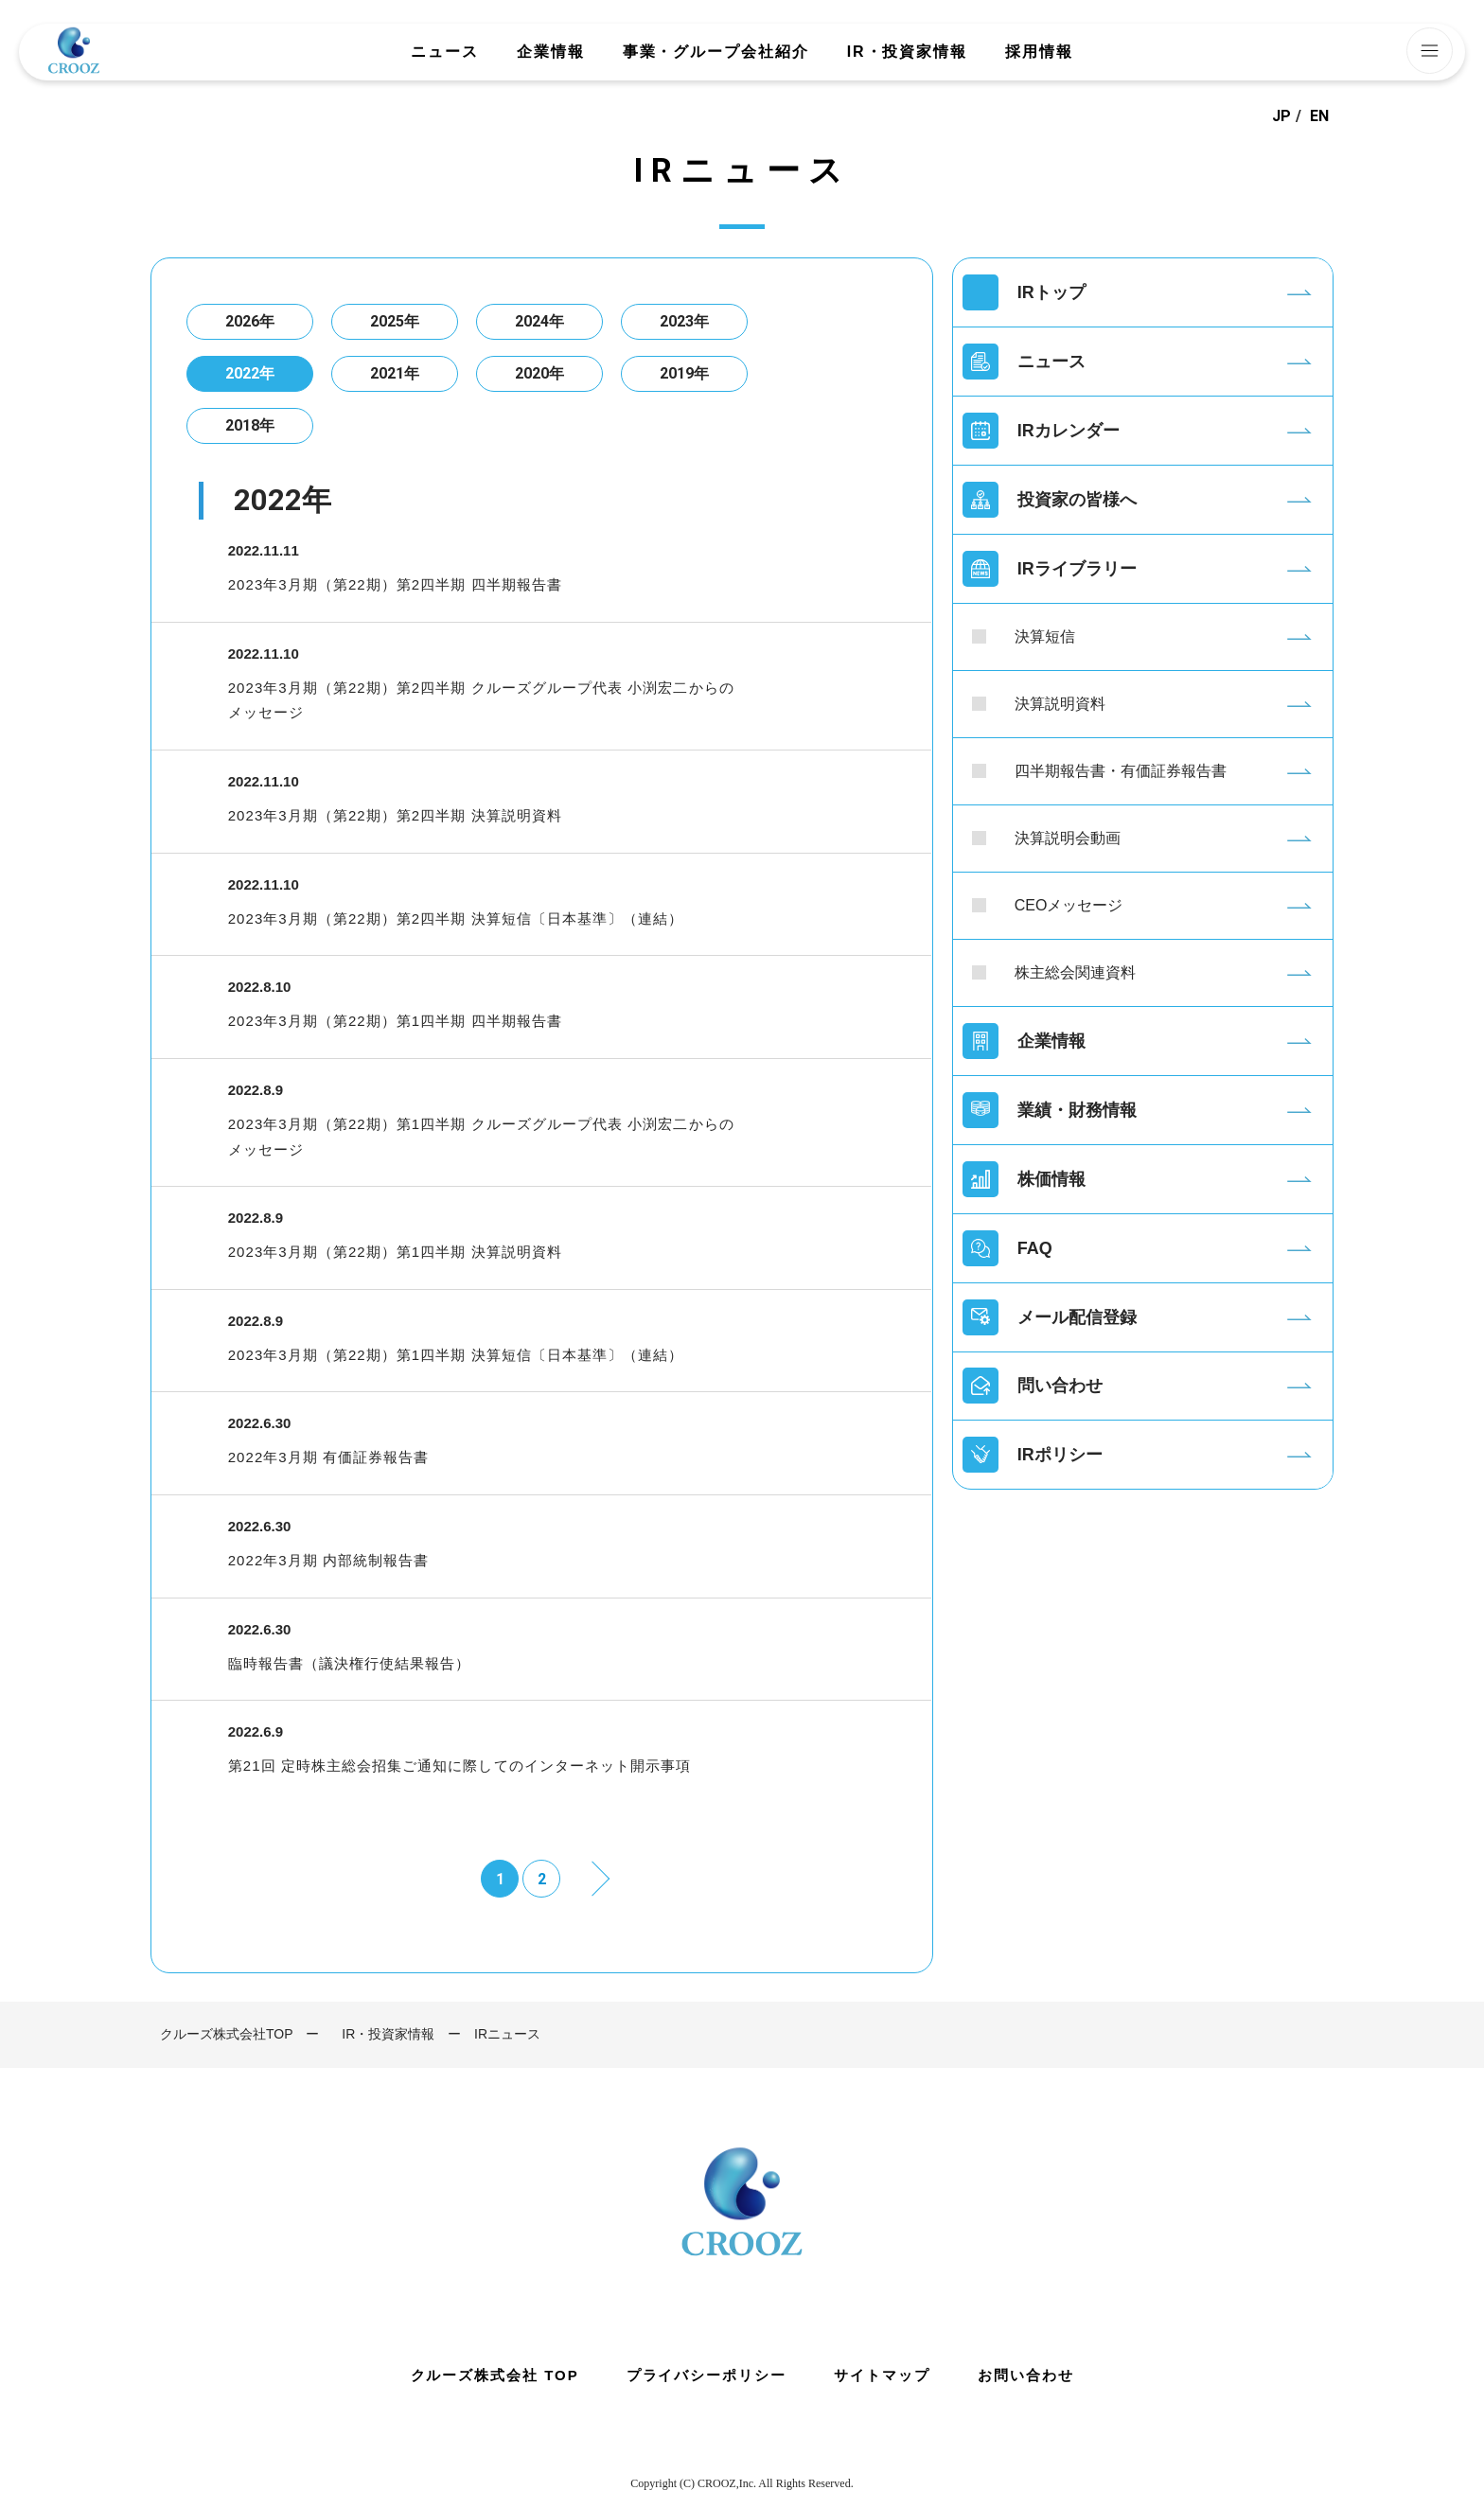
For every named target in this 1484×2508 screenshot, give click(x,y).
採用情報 (1039, 52)
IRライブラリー (1077, 568)
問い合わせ (1060, 1386)
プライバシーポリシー (707, 2375)
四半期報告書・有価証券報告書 (1121, 771)
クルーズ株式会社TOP (226, 2033)
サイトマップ (882, 2375)
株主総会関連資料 (1075, 972)
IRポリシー (1060, 1455)
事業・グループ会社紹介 (716, 52)
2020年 (539, 373)
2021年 (394, 373)
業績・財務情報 (1077, 1110)
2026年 (249, 321)
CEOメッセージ (1069, 905)
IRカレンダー (1068, 430)
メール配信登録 (1077, 1317)
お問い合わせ (1026, 2375)
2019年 (684, 373)
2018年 (249, 425)
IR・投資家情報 (907, 52)
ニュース (445, 52)
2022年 (249, 373)
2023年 (684, 321)
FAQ (1034, 1248)
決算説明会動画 (1068, 838)
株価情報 (1051, 1179)
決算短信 (1045, 636)
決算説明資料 (1060, 704)
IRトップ (1051, 292)
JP (1281, 116)
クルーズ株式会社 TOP (494, 2375)
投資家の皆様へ (1077, 499)
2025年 (394, 321)
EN (1319, 116)
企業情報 (551, 52)
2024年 (539, 321)
